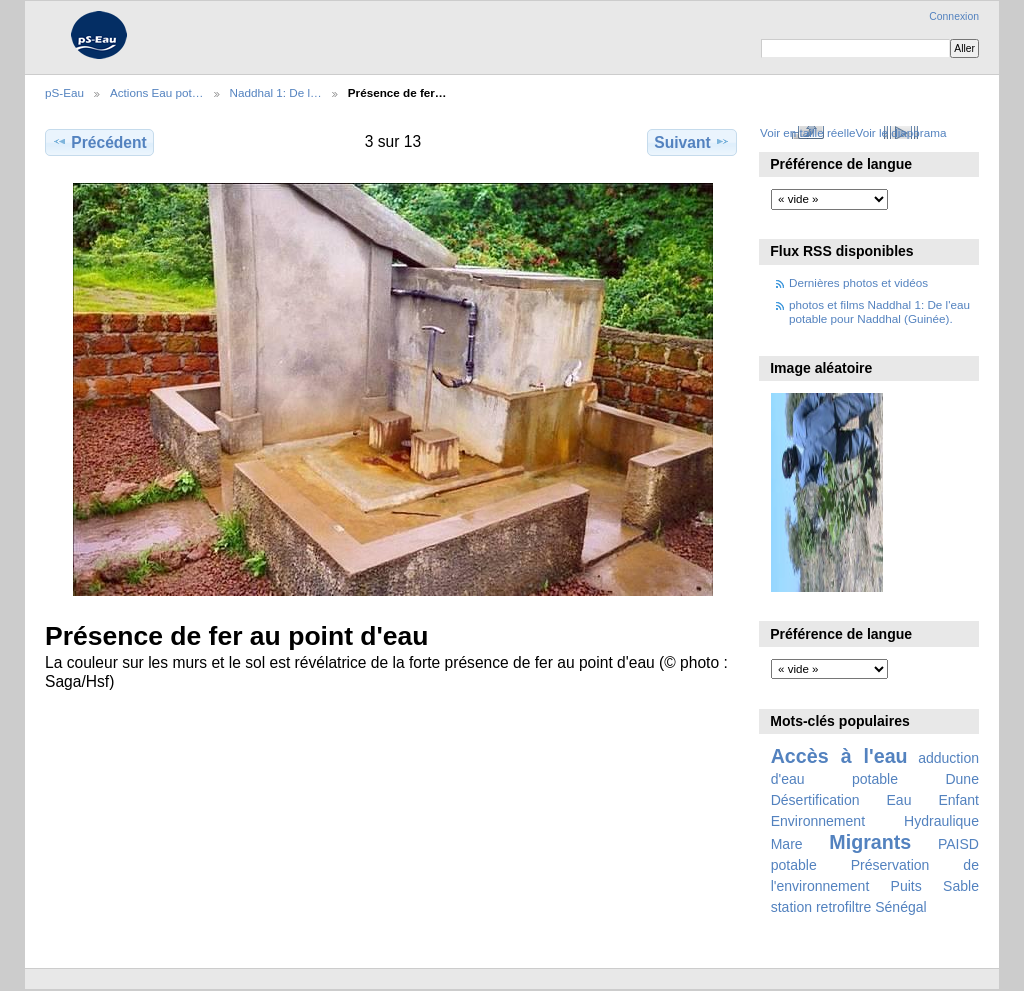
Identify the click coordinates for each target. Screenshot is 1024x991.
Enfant (958, 800)
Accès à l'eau (839, 756)
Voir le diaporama (901, 132)
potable (794, 865)
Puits (906, 886)
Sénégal (901, 907)
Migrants (870, 842)
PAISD (958, 844)
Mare (787, 844)
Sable (961, 886)
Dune (962, 779)
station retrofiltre (821, 907)
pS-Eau (64, 92)
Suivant (691, 142)
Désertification (815, 800)
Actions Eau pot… (157, 92)
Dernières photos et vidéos (858, 282)
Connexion (954, 16)
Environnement (818, 821)
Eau (899, 800)
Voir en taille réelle (808, 132)
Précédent (99, 142)
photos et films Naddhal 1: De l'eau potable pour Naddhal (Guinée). (879, 311)
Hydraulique (941, 821)
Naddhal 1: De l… (276, 92)
